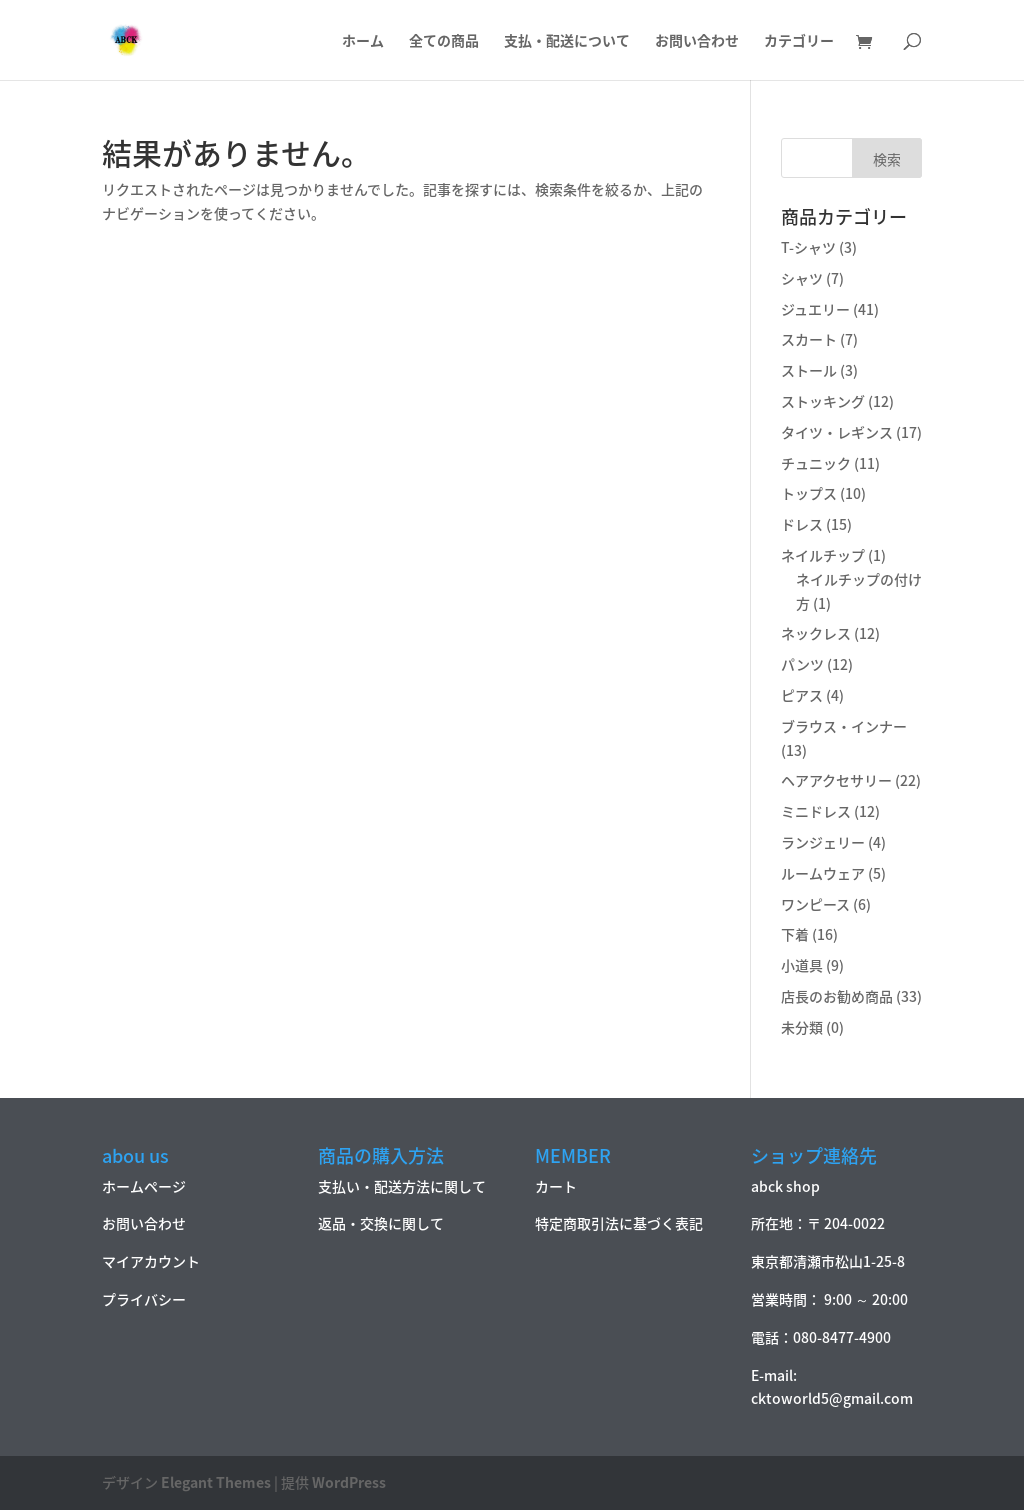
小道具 (802, 965)
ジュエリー (815, 309)
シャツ (802, 278)
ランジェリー (823, 842)
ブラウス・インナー (844, 726)
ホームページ (144, 1186)
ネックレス (816, 633)
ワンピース (815, 904)
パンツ (802, 664)
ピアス (802, 695)
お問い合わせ (697, 41)
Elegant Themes (216, 1482)
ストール (809, 370)
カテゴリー (799, 41)
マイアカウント (151, 1261)
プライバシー (144, 1299)
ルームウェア (823, 873)
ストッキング (823, 401)
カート (556, 1186)
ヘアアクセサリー (836, 780)
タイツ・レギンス (837, 432)
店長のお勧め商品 (837, 996)
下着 (795, 934)
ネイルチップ (823, 555)
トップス (809, 493)
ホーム (363, 41)
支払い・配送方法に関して (402, 1186)
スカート (809, 339)
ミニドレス (816, 811)
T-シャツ (808, 247)
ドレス (802, 524)
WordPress (349, 1482)
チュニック (816, 463)
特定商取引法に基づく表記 (619, 1223)
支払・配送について (567, 41)
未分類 (802, 1027)
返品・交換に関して (381, 1223)
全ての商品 (444, 41)
